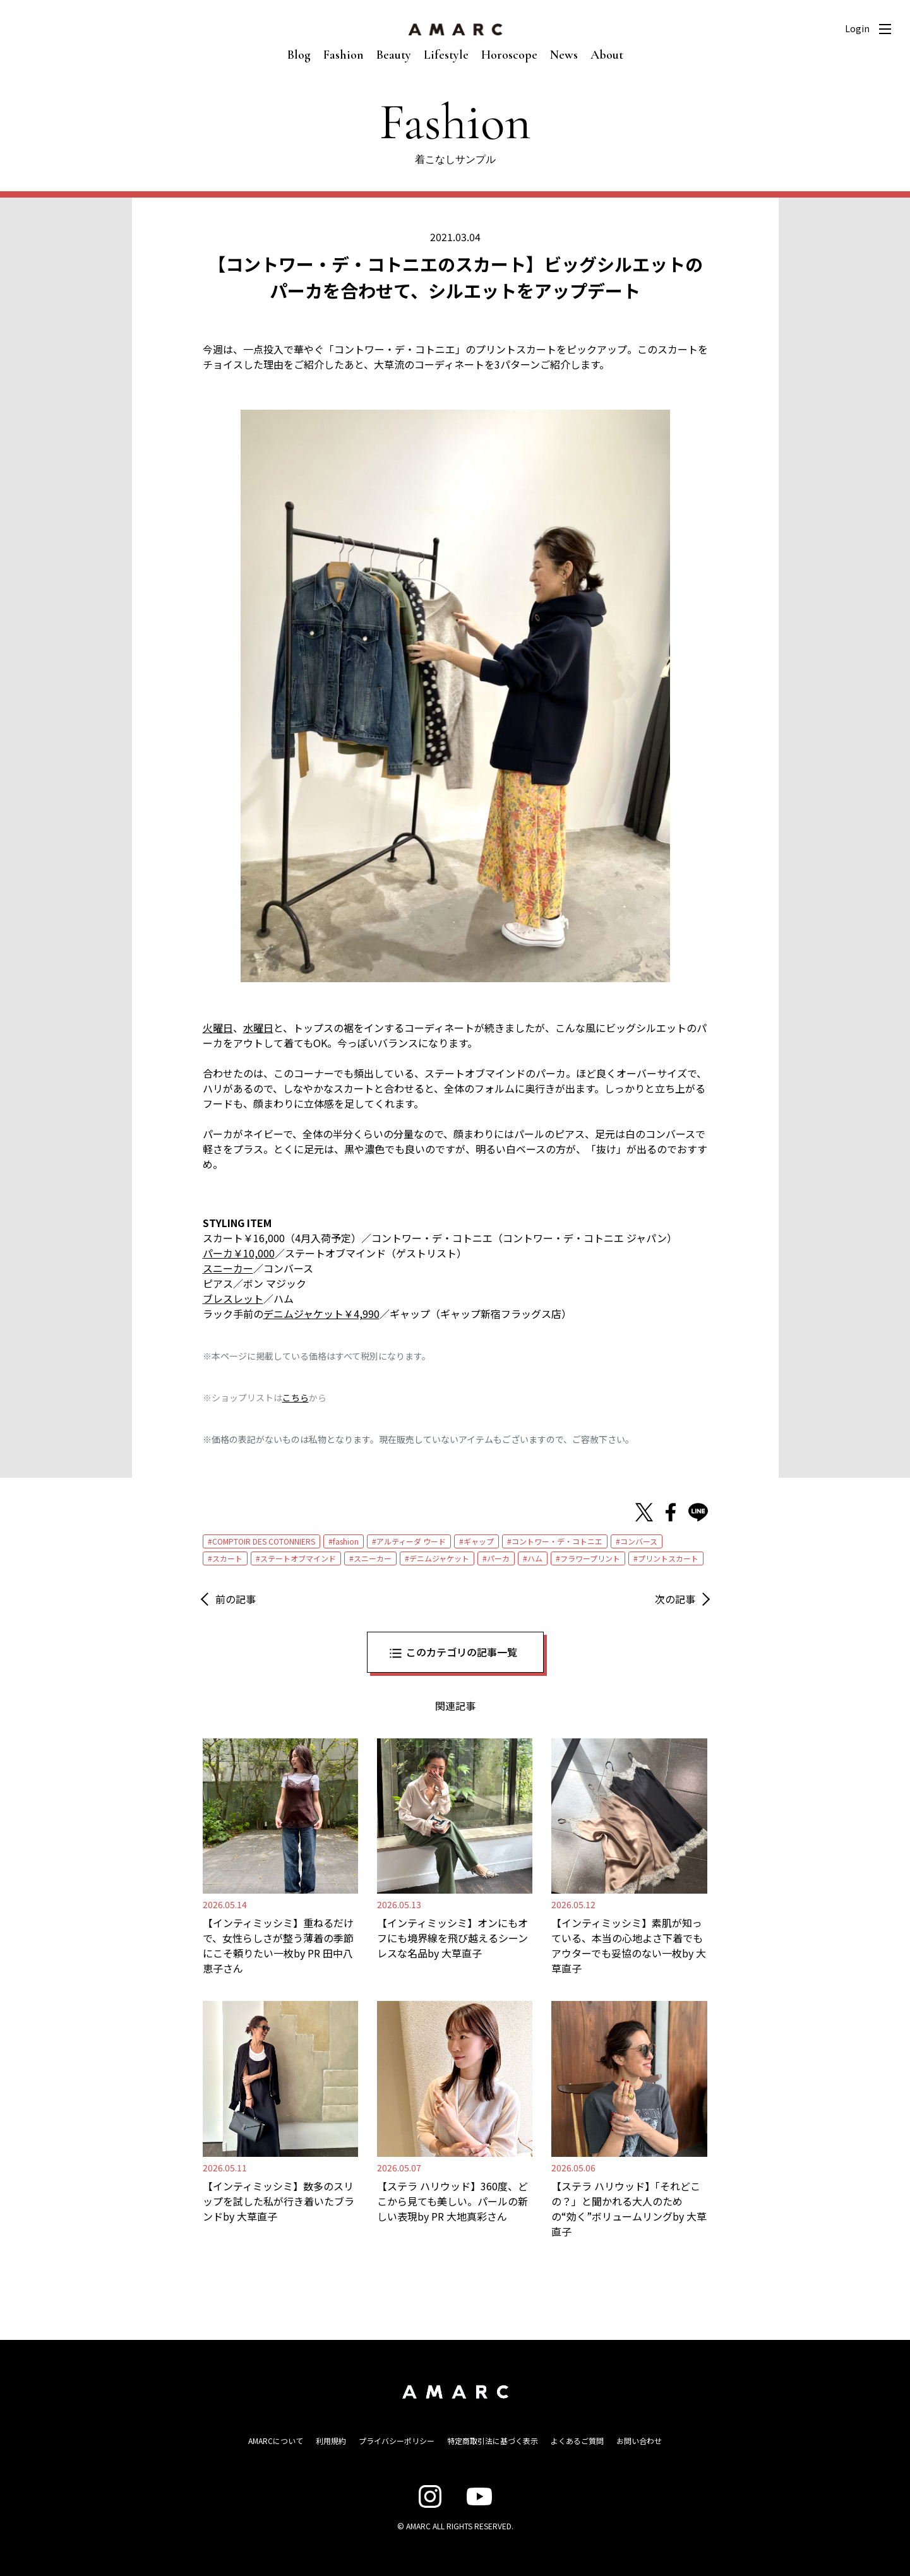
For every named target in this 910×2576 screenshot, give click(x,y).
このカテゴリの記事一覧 (461, 1651)
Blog (299, 54)
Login (857, 28)
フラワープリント (590, 1558)
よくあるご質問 (577, 2440)
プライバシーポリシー (396, 2440)
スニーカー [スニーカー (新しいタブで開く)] (228, 1268)
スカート (227, 1558)
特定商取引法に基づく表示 (492, 2440)
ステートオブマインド (298, 1558)
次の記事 (675, 1598)
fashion (346, 1541)
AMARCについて (275, 2440)
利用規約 (331, 2440)
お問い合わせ (639, 2440)
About (606, 54)
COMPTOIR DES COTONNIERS (263, 1541)
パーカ (498, 1558)
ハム (534, 1558)
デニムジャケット (439, 1558)
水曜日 (258, 1027)
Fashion (343, 54)
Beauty (393, 54)
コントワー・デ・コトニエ (557, 1541)
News (564, 54)
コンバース (638, 1541)
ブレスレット (233, 1298)
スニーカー (373, 1558)
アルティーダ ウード (411, 1541)
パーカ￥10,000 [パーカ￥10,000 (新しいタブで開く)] (239, 1253)
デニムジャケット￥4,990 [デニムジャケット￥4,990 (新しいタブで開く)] (321, 1313)
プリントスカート (668, 1558)
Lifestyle (446, 54)
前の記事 (235, 1598)
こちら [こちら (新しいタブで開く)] (295, 1397)
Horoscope (509, 54)
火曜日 (218, 1027)
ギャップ (479, 1541)
